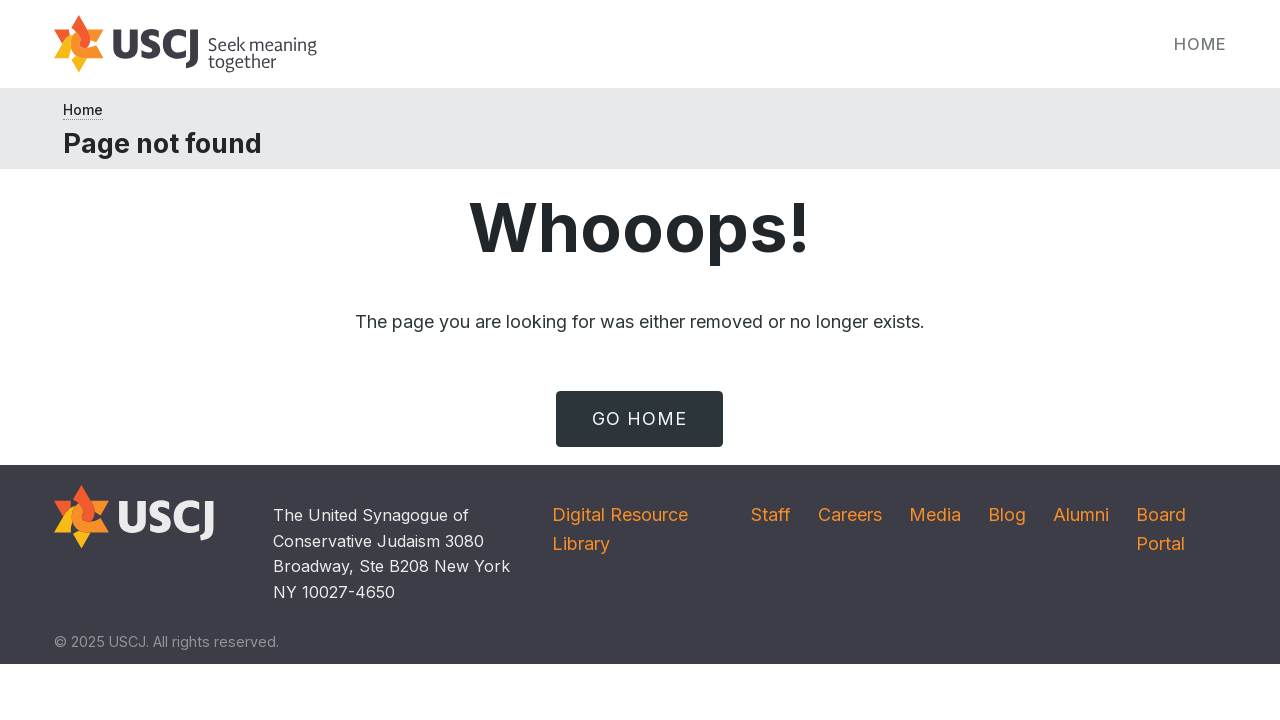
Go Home (639, 418)
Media (935, 514)
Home (1200, 44)
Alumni (1081, 514)
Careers (850, 514)
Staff (771, 514)
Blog (1007, 514)
